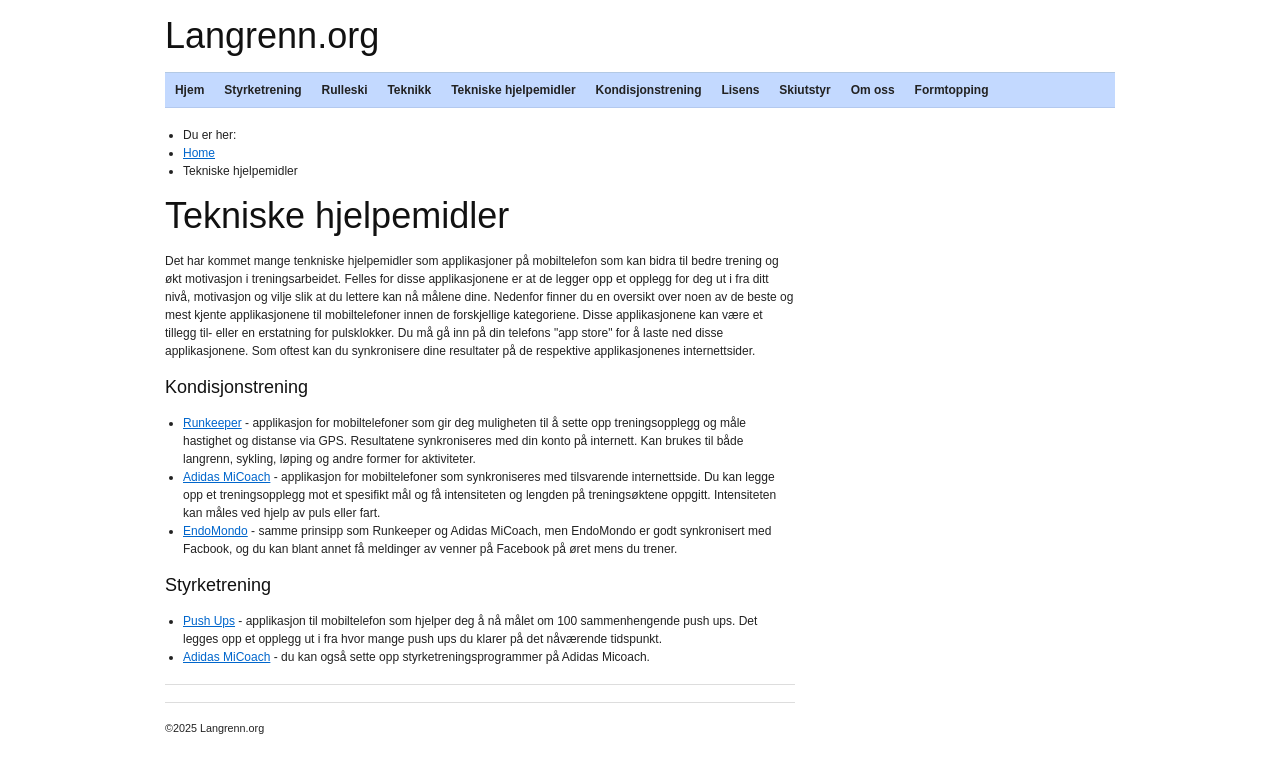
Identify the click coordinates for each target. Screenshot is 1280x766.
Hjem (189, 90)
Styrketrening (262, 90)
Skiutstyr (804, 90)
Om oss (873, 90)
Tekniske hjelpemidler (513, 90)
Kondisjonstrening (649, 90)
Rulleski (344, 90)
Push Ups (209, 621)
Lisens (740, 90)
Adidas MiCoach (226, 477)
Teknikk (409, 90)
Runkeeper (212, 423)
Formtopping (952, 90)
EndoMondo (215, 531)
